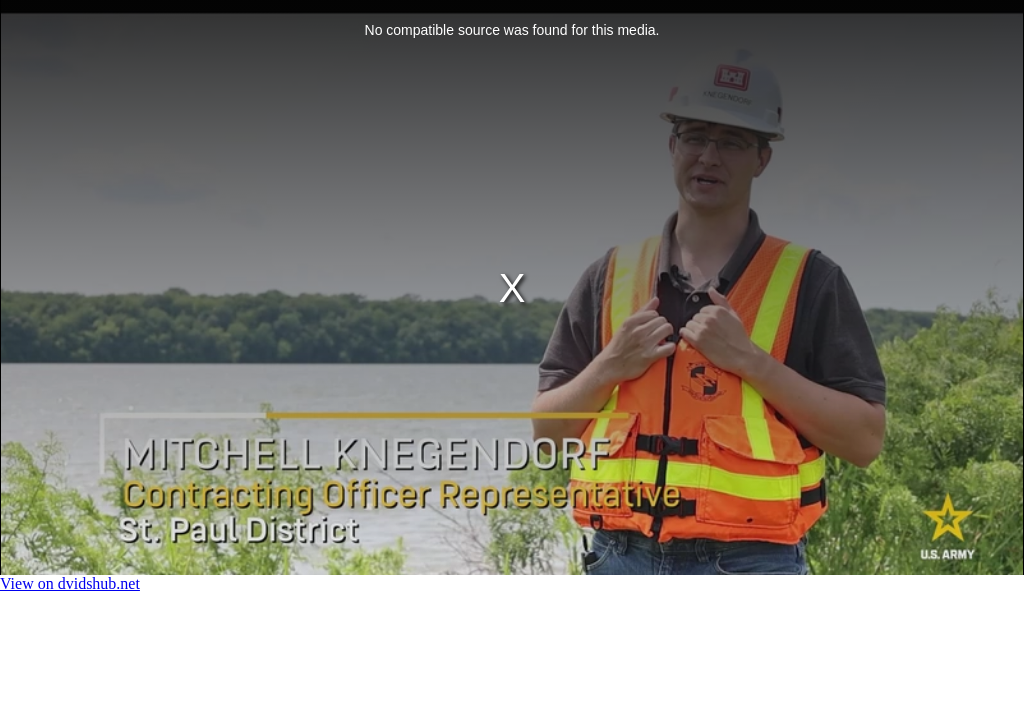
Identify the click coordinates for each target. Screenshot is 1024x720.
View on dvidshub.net (70, 583)
